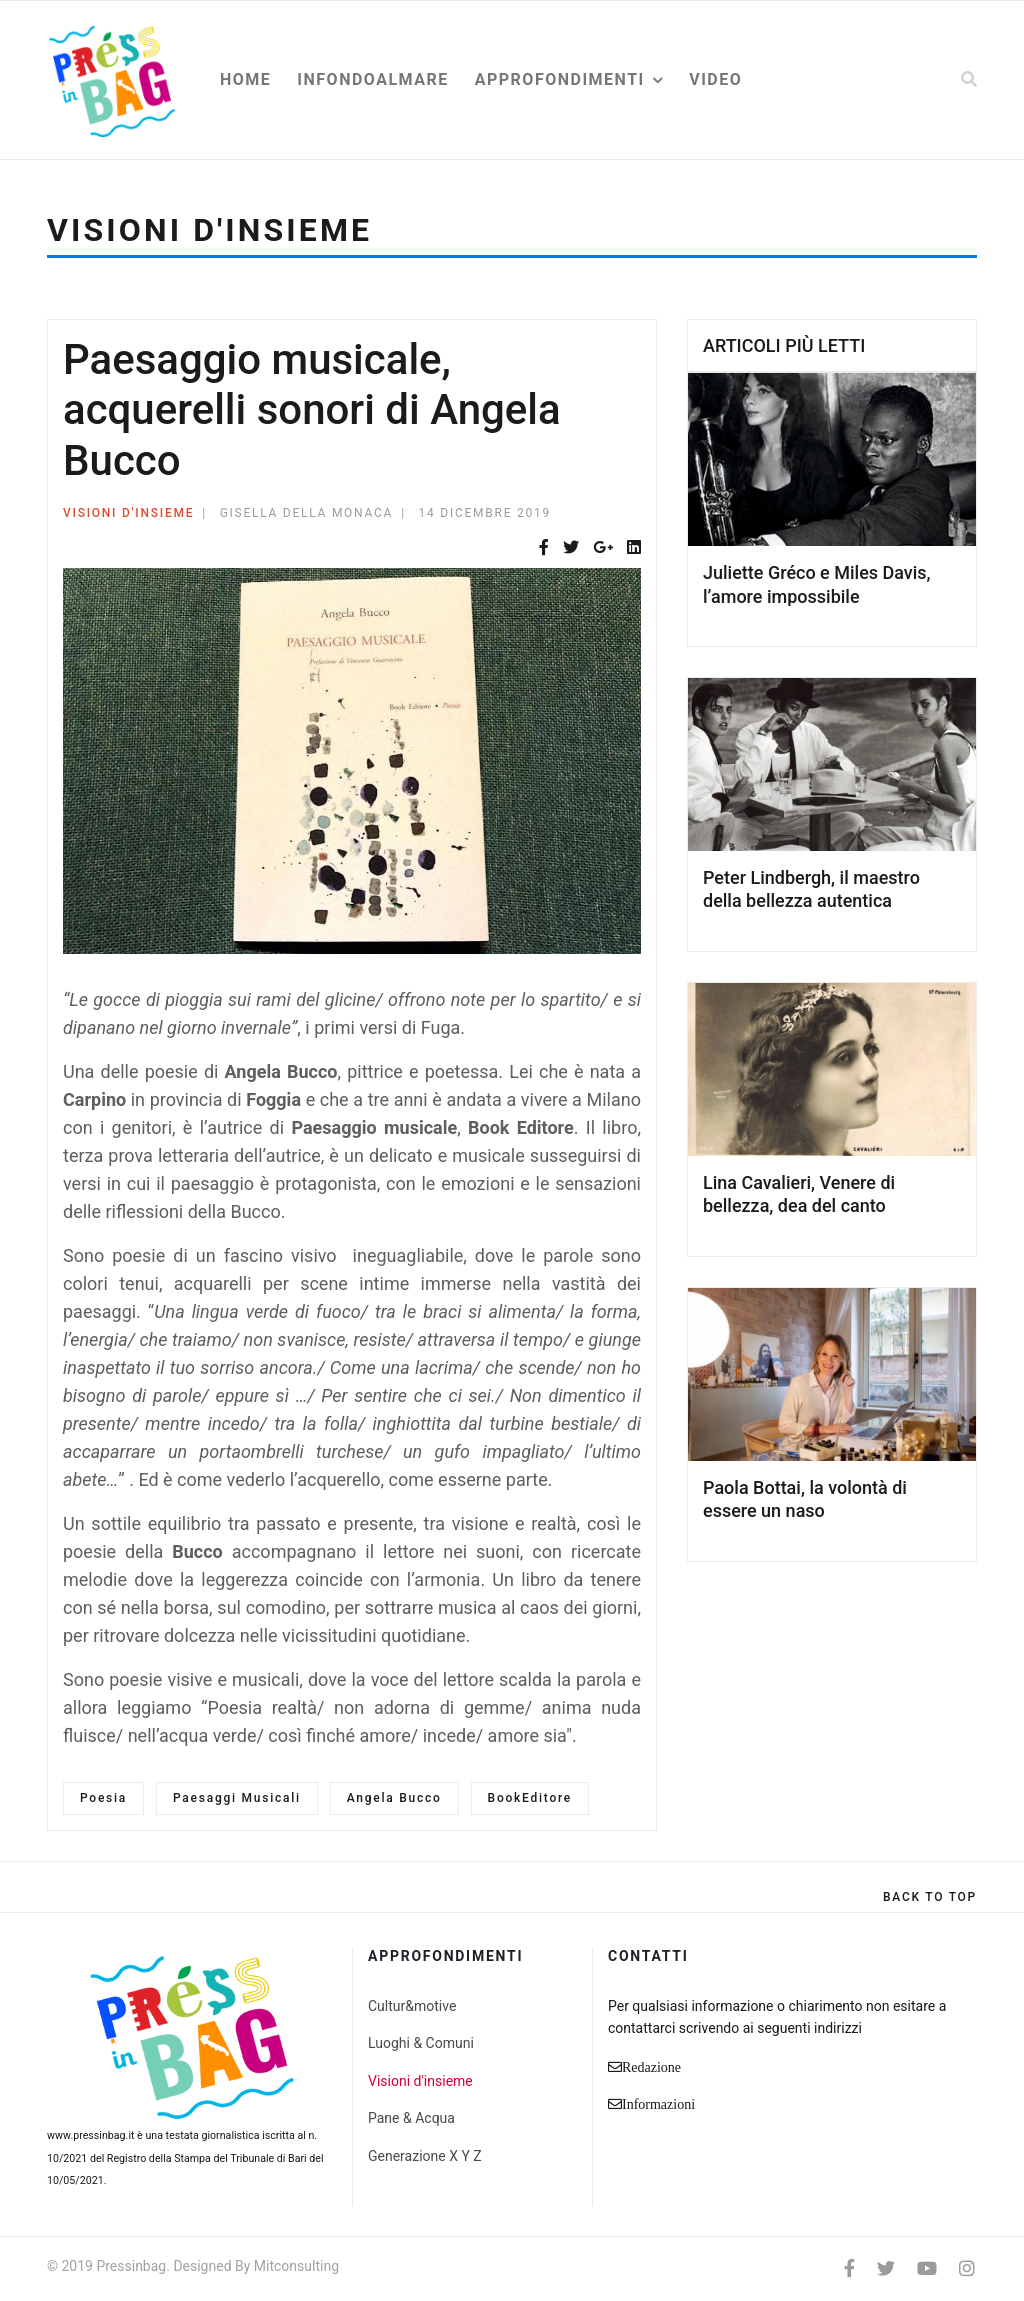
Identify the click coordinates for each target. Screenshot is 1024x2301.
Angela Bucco (394, 1798)
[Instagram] (967, 2268)
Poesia (103, 1798)
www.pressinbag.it (90, 2135)
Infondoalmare (372, 79)
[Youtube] (927, 2268)
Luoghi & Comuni (421, 2043)
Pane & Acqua (411, 2118)
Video (715, 79)
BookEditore (530, 1798)
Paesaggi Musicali (237, 1798)
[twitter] (886, 2268)
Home (245, 79)
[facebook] (849, 2268)
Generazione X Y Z (425, 2156)
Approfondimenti (560, 79)
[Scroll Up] (930, 1897)
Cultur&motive (412, 2006)
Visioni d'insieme (128, 513)
